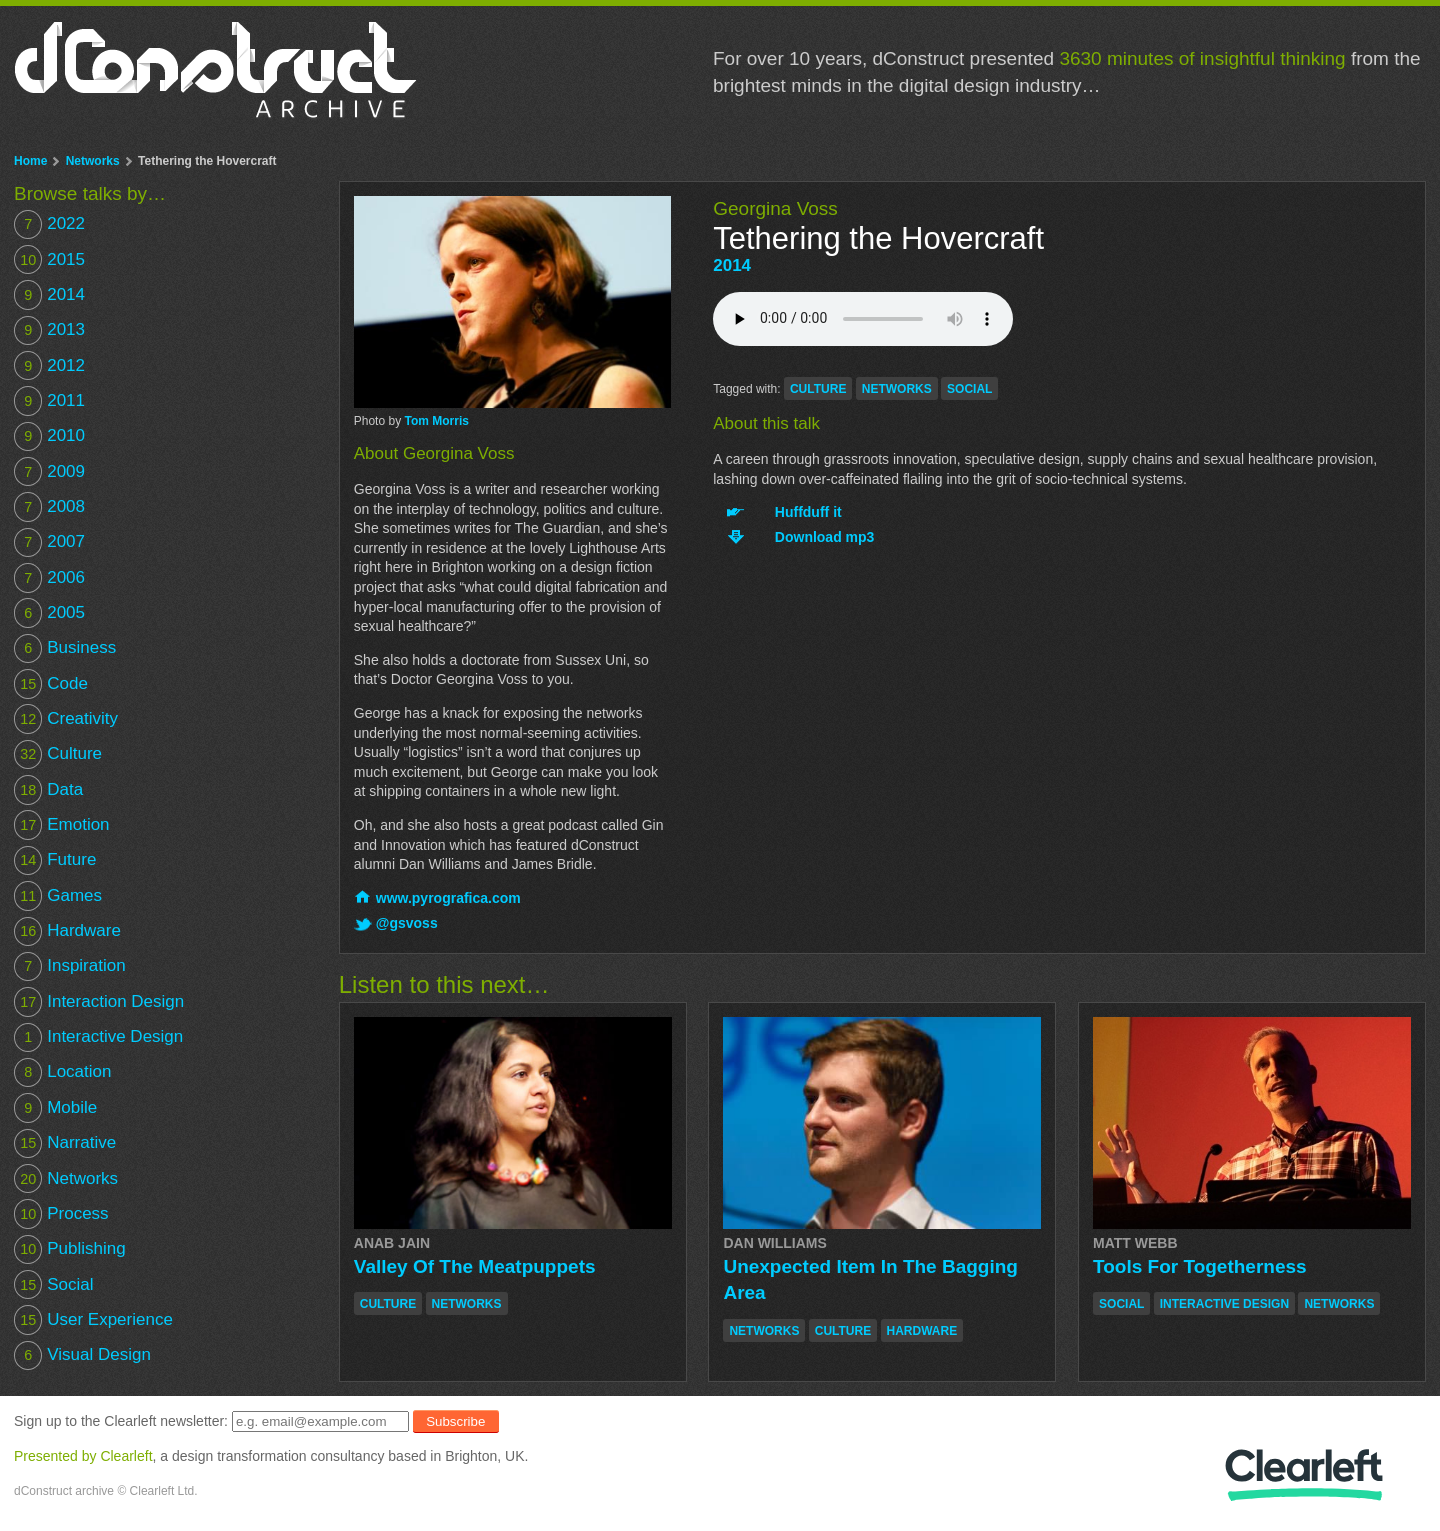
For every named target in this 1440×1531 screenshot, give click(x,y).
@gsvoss (407, 923)
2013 (49, 330)
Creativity (66, 718)
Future (55, 860)
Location (62, 1072)
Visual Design (82, 1355)
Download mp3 (825, 537)
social (969, 389)
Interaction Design (99, 1001)
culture (818, 389)
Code (51, 683)
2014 (732, 265)
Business (65, 648)
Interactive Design (98, 1037)
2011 (49, 400)
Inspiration (70, 966)
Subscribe (455, 1421)
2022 (49, 224)
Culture (58, 754)
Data (48, 789)
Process (61, 1213)
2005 (49, 612)
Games (58, 895)
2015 (49, 259)
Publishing (70, 1249)
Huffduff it (808, 512)
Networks (93, 161)
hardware (922, 1331)
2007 (49, 542)
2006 (49, 577)
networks (897, 389)
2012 (49, 365)
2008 (49, 506)
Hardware (67, 931)
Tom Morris (436, 421)
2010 (49, 436)
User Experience (93, 1319)
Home (30, 161)
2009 (49, 471)
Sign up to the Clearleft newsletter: (121, 1421)
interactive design (1224, 1304)
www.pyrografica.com (448, 898)
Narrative (65, 1143)
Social (54, 1284)
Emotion (62, 824)
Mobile (55, 1107)
